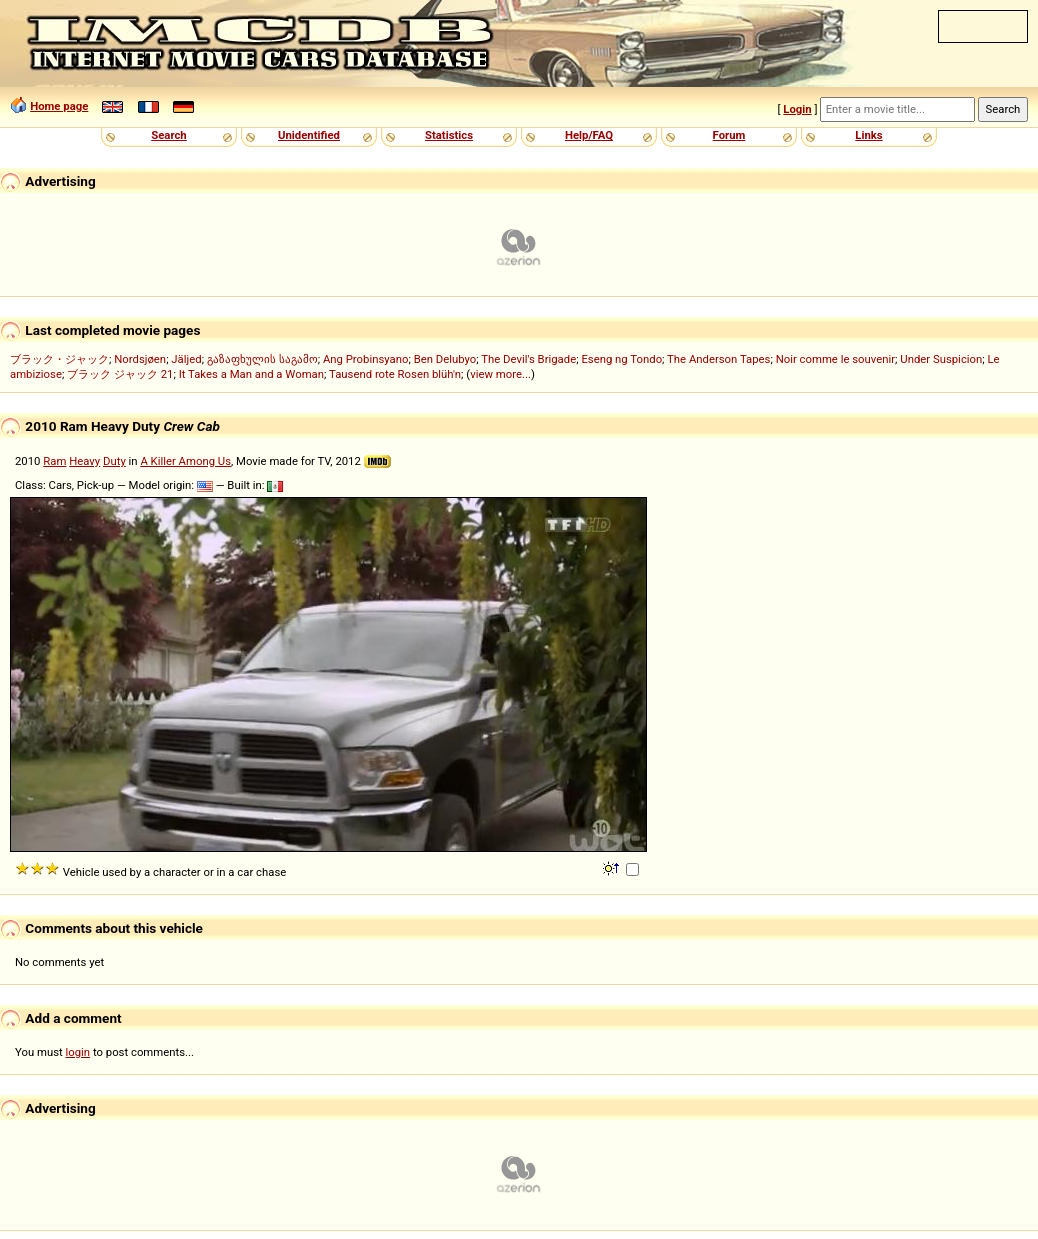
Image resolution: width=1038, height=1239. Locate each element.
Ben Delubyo (445, 359)
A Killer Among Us (185, 461)
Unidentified (309, 135)
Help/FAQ (589, 135)
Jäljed (186, 359)
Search (168, 135)
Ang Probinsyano (366, 359)
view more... (500, 374)
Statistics (449, 135)
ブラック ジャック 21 (120, 374)
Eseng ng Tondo (621, 359)
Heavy (84, 461)
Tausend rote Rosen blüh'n (395, 374)
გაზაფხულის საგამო (262, 359)
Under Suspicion (941, 359)
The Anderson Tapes (718, 359)
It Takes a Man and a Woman (251, 374)
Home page (59, 106)
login (78, 1052)
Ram (54, 461)
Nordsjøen (140, 359)
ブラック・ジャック (59, 359)
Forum (729, 135)
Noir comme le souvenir (835, 359)
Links (868, 135)
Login (797, 109)
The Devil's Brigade (528, 359)
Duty (114, 461)
